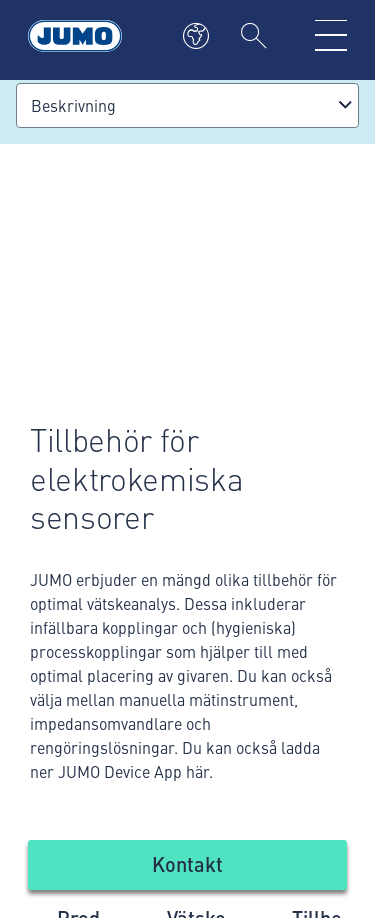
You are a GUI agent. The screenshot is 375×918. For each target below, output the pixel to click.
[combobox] (187, 105)
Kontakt (187, 863)
